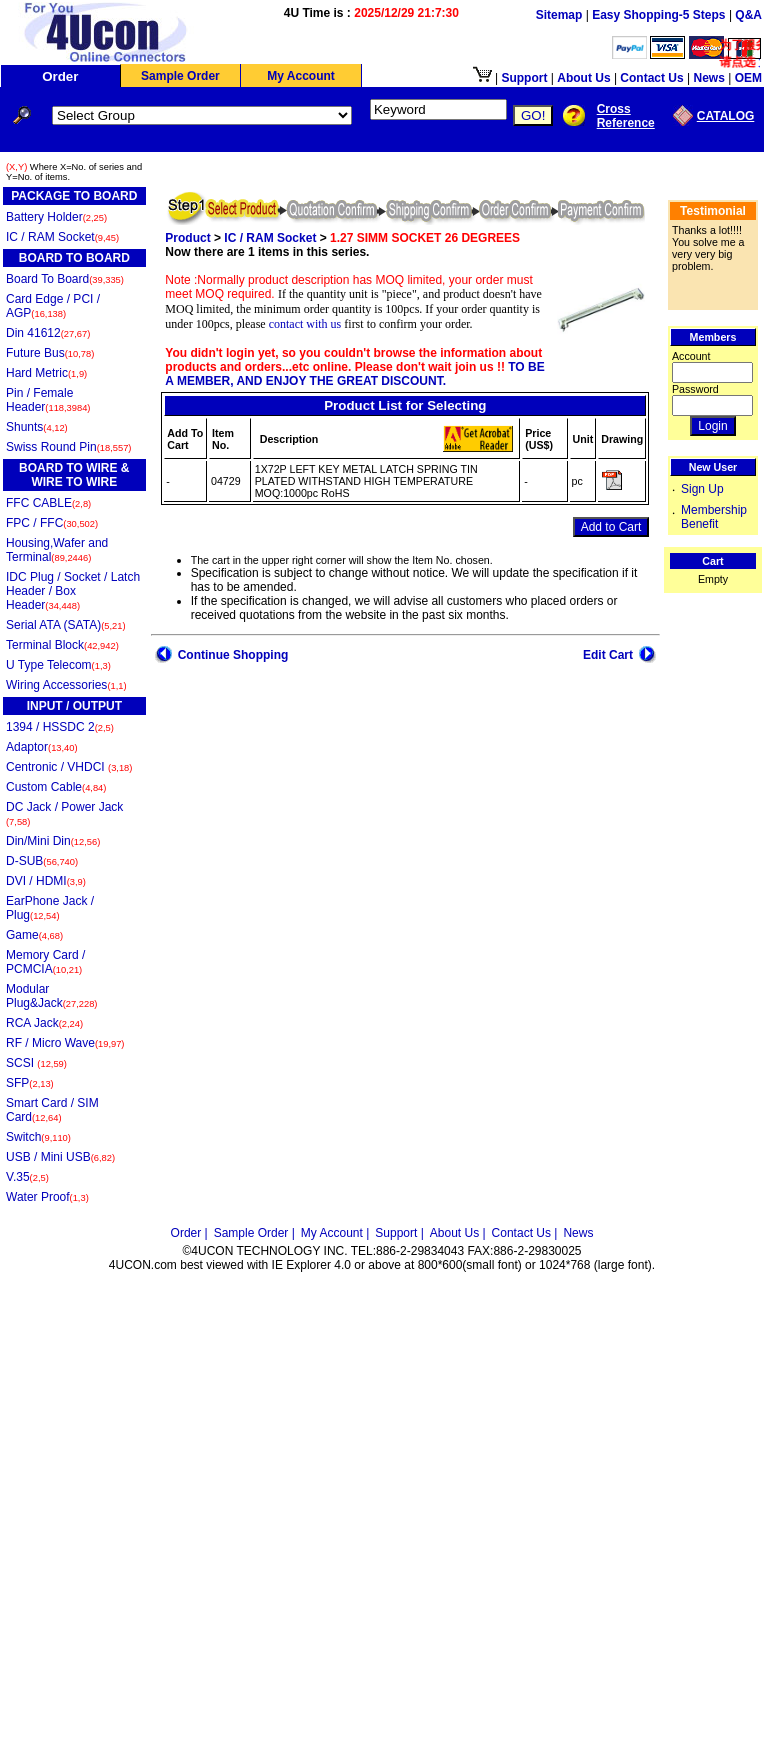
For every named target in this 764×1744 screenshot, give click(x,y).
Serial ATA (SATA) (66, 625)
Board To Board (65, 279)
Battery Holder (56, 217)
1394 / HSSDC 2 (60, 727)
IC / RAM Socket (62, 237)
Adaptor (42, 747)
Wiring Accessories (66, 685)
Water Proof (47, 1197)
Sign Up (702, 489)
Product (187, 238)
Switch (38, 1137)
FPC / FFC (52, 523)
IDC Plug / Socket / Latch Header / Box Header (73, 591)
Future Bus (50, 353)
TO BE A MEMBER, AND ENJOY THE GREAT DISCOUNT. (354, 374)
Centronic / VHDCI (69, 767)
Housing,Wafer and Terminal (57, 550)
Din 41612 (48, 333)
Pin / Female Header (48, 400)
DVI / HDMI (46, 881)
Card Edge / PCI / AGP (53, 306)
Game (34, 935)
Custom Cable (56, 787)
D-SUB (42, 861)
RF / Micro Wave (65, 1043)
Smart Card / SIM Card (52, 1110)
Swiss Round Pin (68, 447)
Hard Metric (46, 373)
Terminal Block (62, 645)
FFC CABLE (48, 503)
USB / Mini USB (60, 1157)
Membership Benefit (714, 517)
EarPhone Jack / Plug (50, 908)
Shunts (37, 427)
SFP (30, 1083)
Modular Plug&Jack (51, 996)
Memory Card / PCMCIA (45, 962)
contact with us (305, 324)
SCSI (36, 1063)
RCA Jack (44, 1023)
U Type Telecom (58, 665)
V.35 (27, 1177)
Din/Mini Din (53, 841)
